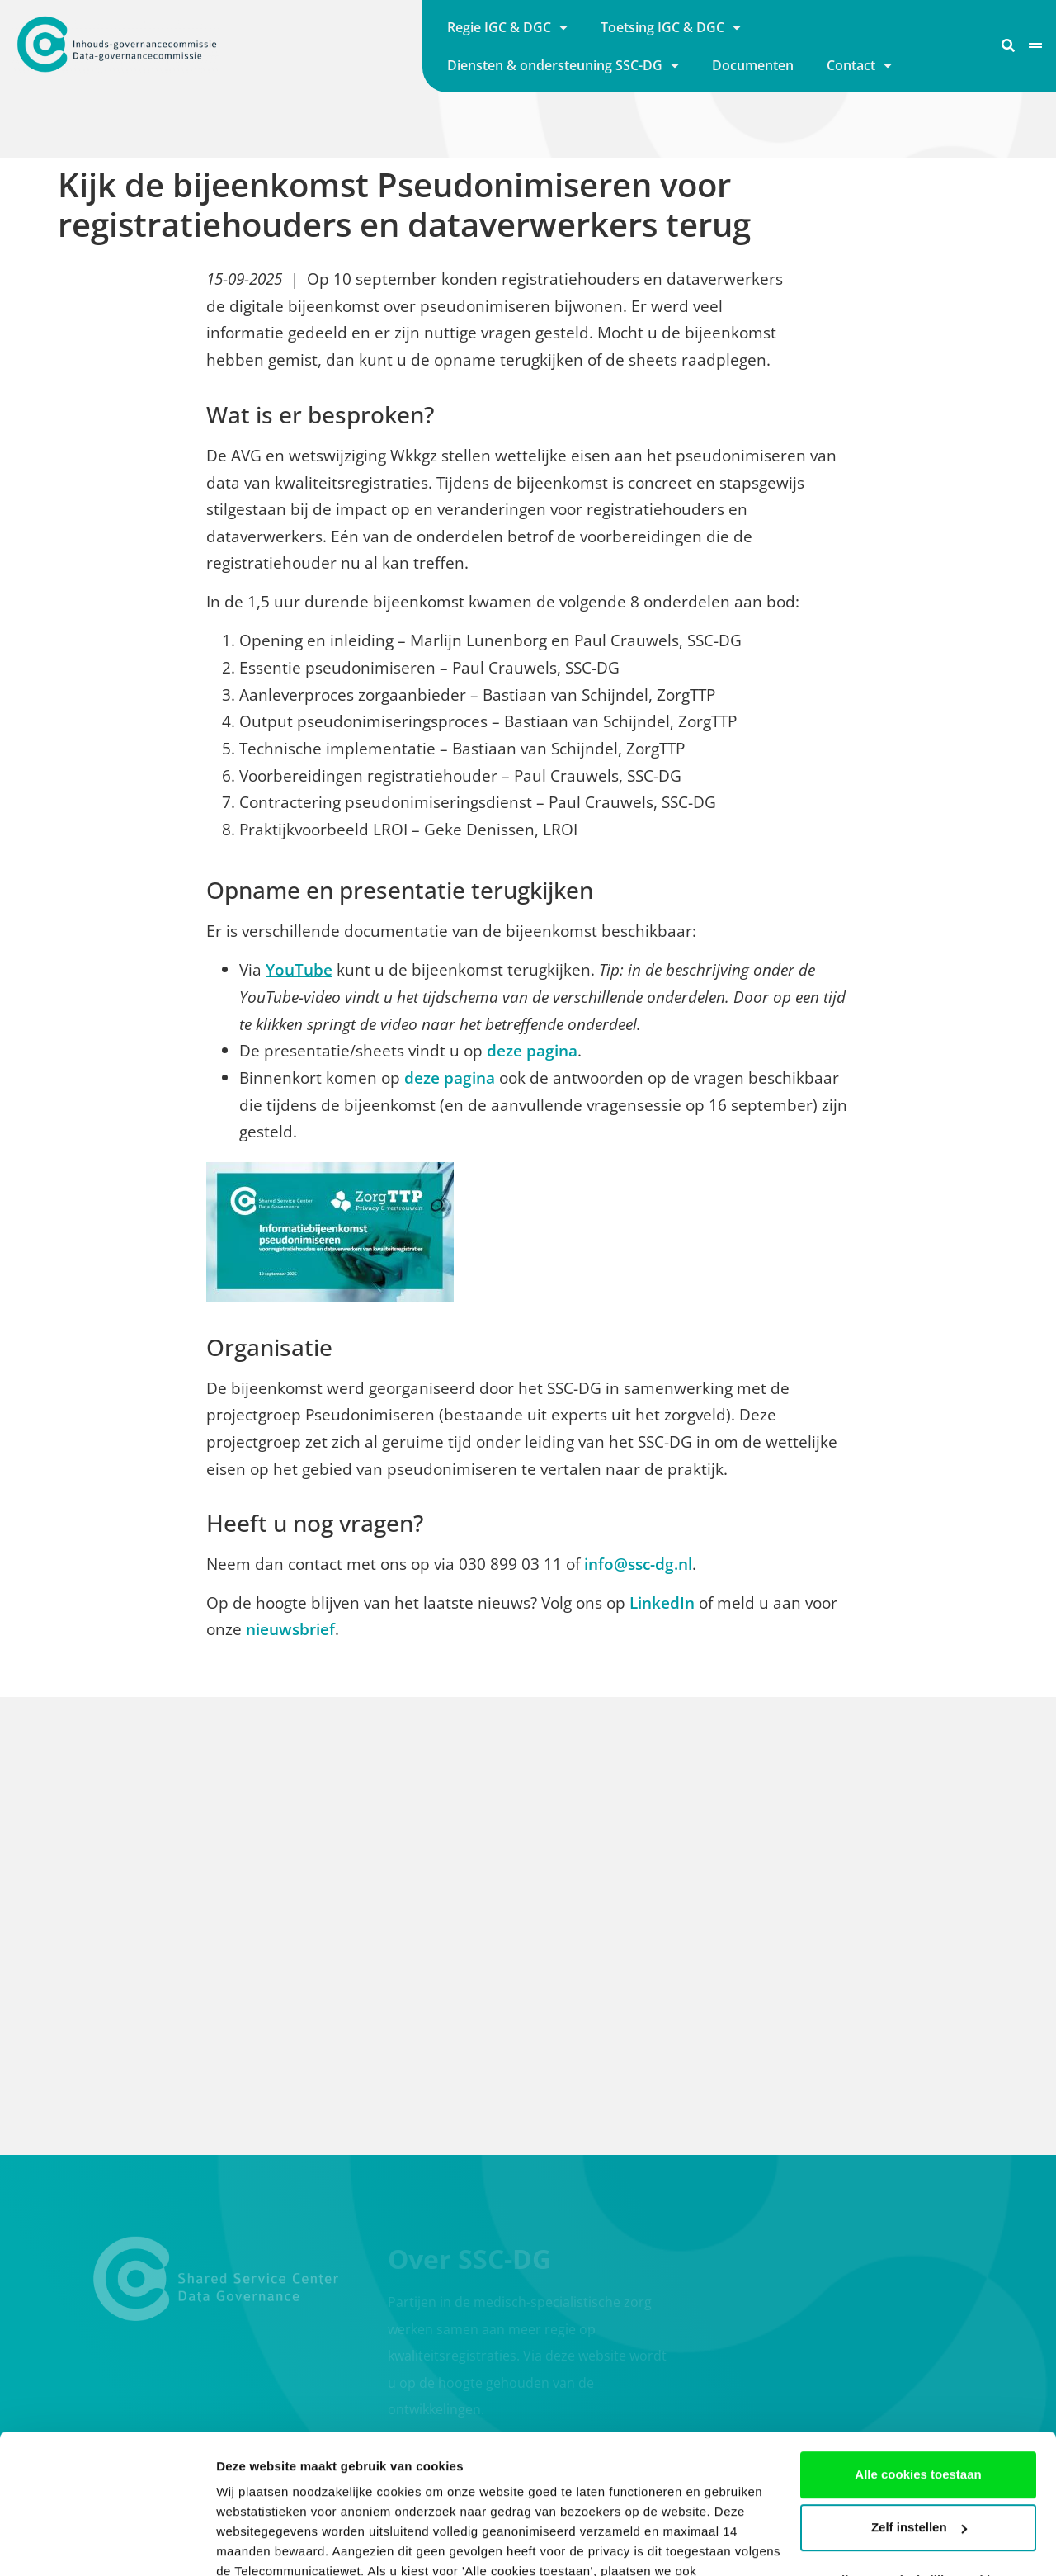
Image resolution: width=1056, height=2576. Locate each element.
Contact (859, 65)
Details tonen (255, 2543)
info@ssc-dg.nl (638, 1564)
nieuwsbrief (290, 1629)
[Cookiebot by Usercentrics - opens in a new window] (107, 2543)
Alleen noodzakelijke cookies (918, 2449)
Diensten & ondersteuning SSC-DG (563, 65)
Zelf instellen (919, 2396)
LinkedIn (662, 1602)
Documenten (753, 65)
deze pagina (532, 1050)
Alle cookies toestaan (918, 2344)
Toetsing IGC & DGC (671, 27)
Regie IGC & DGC (507, 27)
